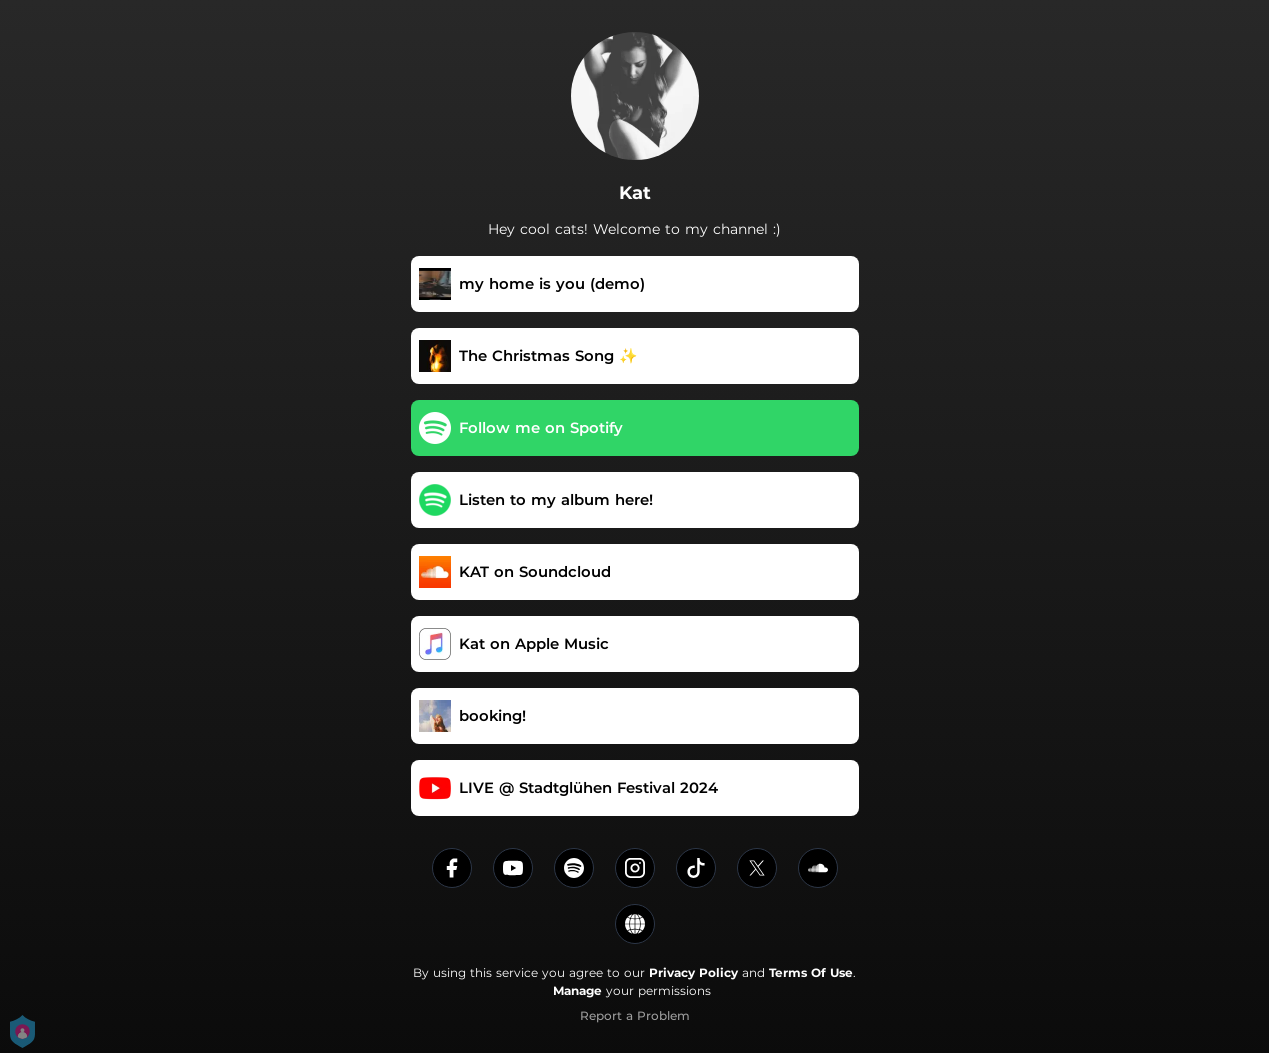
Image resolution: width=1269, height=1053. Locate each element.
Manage (577, 990)
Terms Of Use (811, 972)
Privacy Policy (693, 972)
